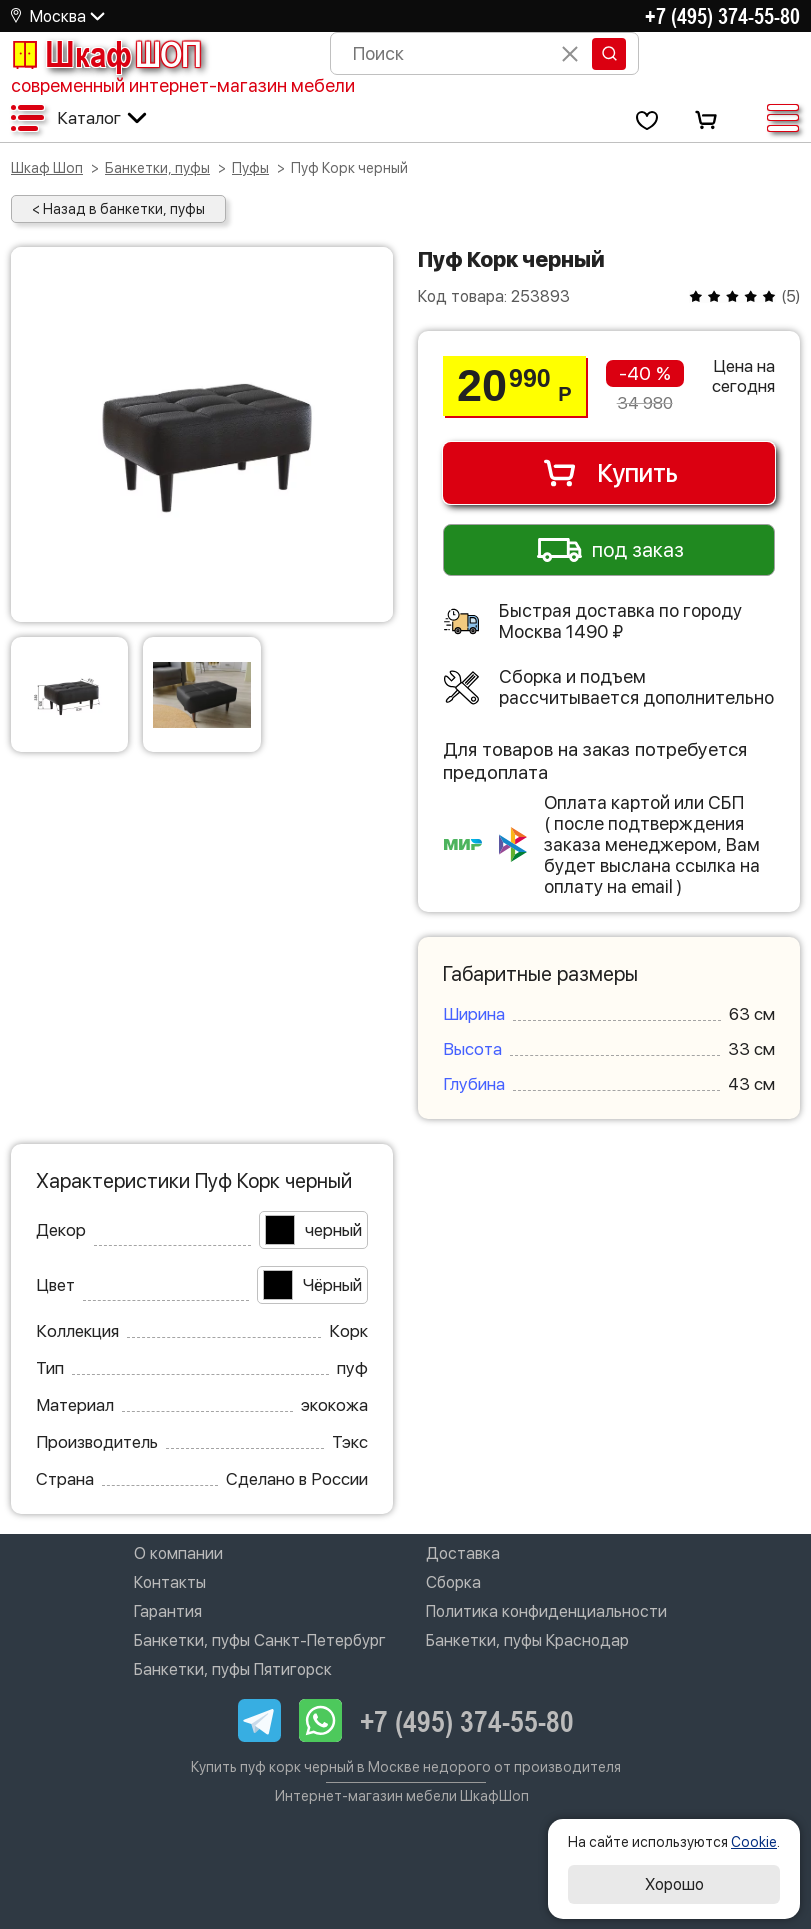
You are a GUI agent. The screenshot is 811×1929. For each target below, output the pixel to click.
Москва (58, 16)
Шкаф (106, 54)
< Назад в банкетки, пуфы (118, 209)
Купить (609, 473)
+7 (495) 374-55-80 (722, 16)
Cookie (754, 1842)
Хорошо (674, 1884)
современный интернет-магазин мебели (183, 85)
